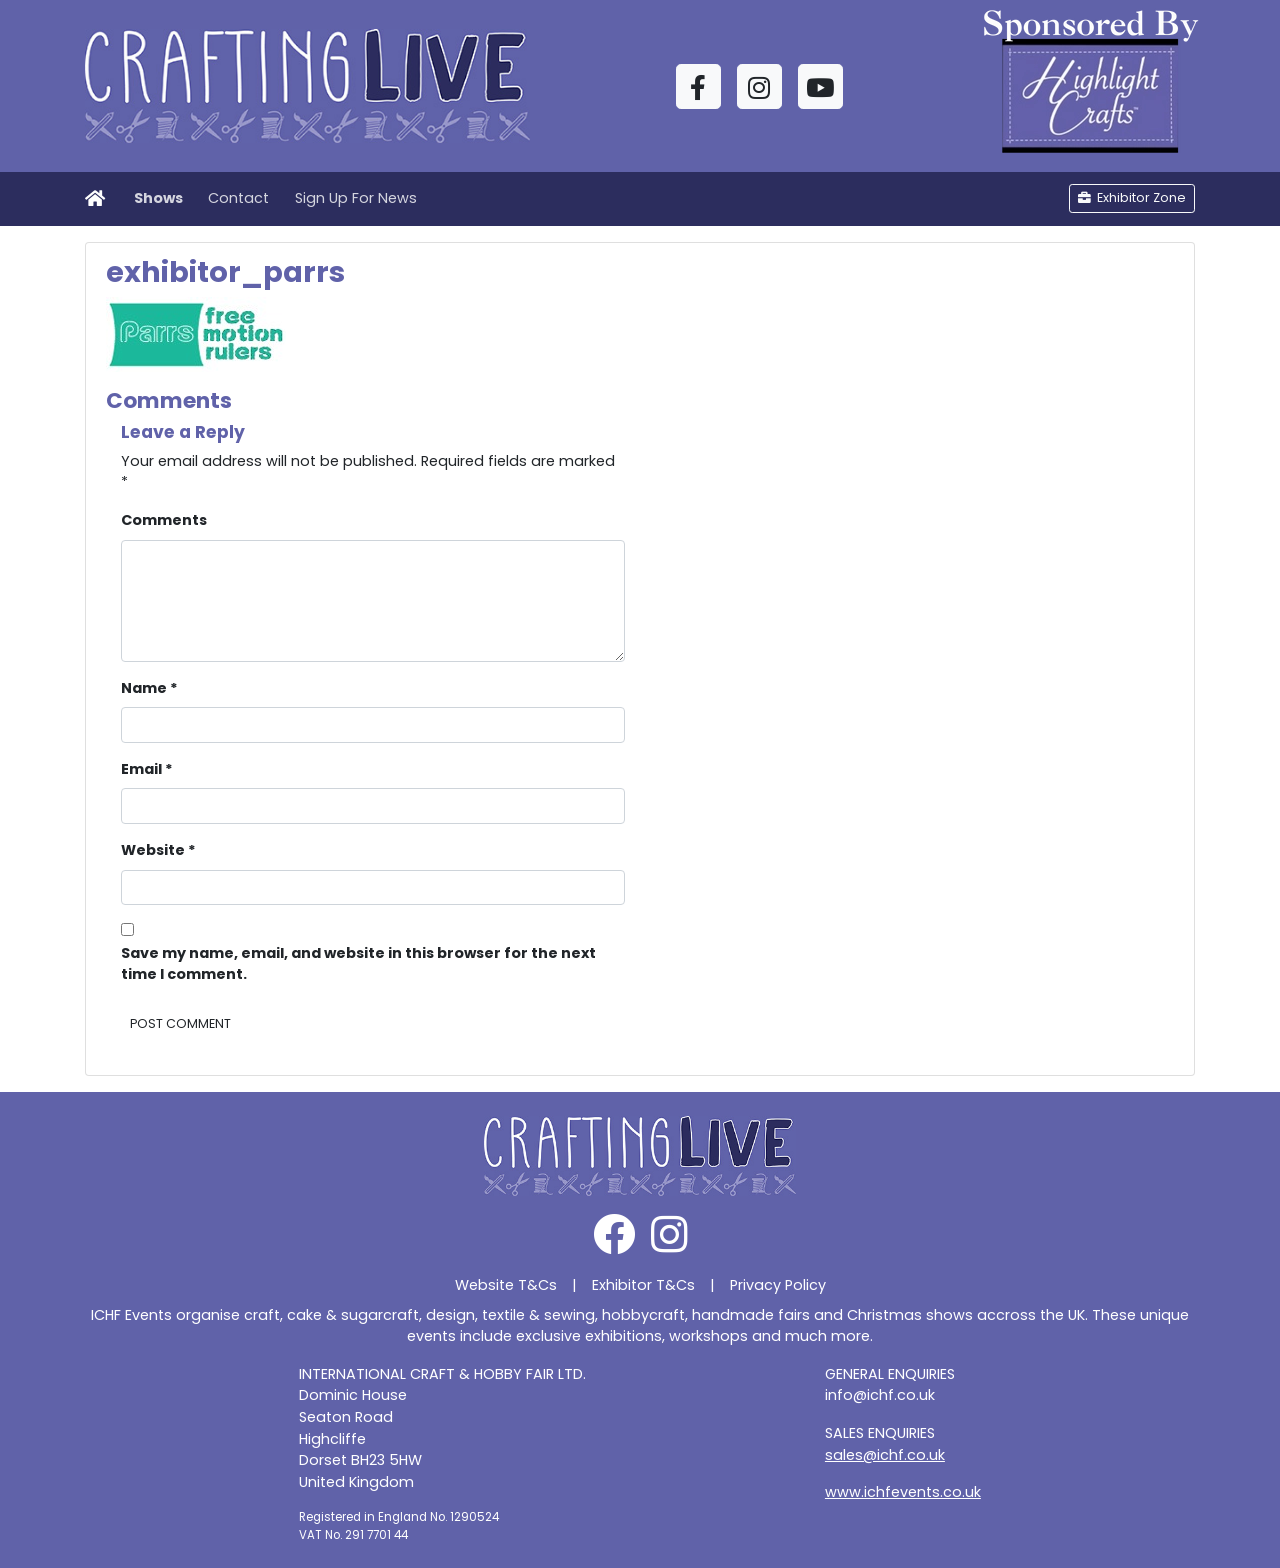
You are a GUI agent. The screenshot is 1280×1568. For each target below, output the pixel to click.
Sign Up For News (356, 198)
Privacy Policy (778, 1285)
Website (158, 850)
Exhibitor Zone (1132, 197)
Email (147, 769)
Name (149, 688)
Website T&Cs (506, 1285)
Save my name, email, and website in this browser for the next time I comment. (358, 964)
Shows (158, 198)
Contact (238, 198)
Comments (164, 520)
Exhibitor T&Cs (643, 1285)
